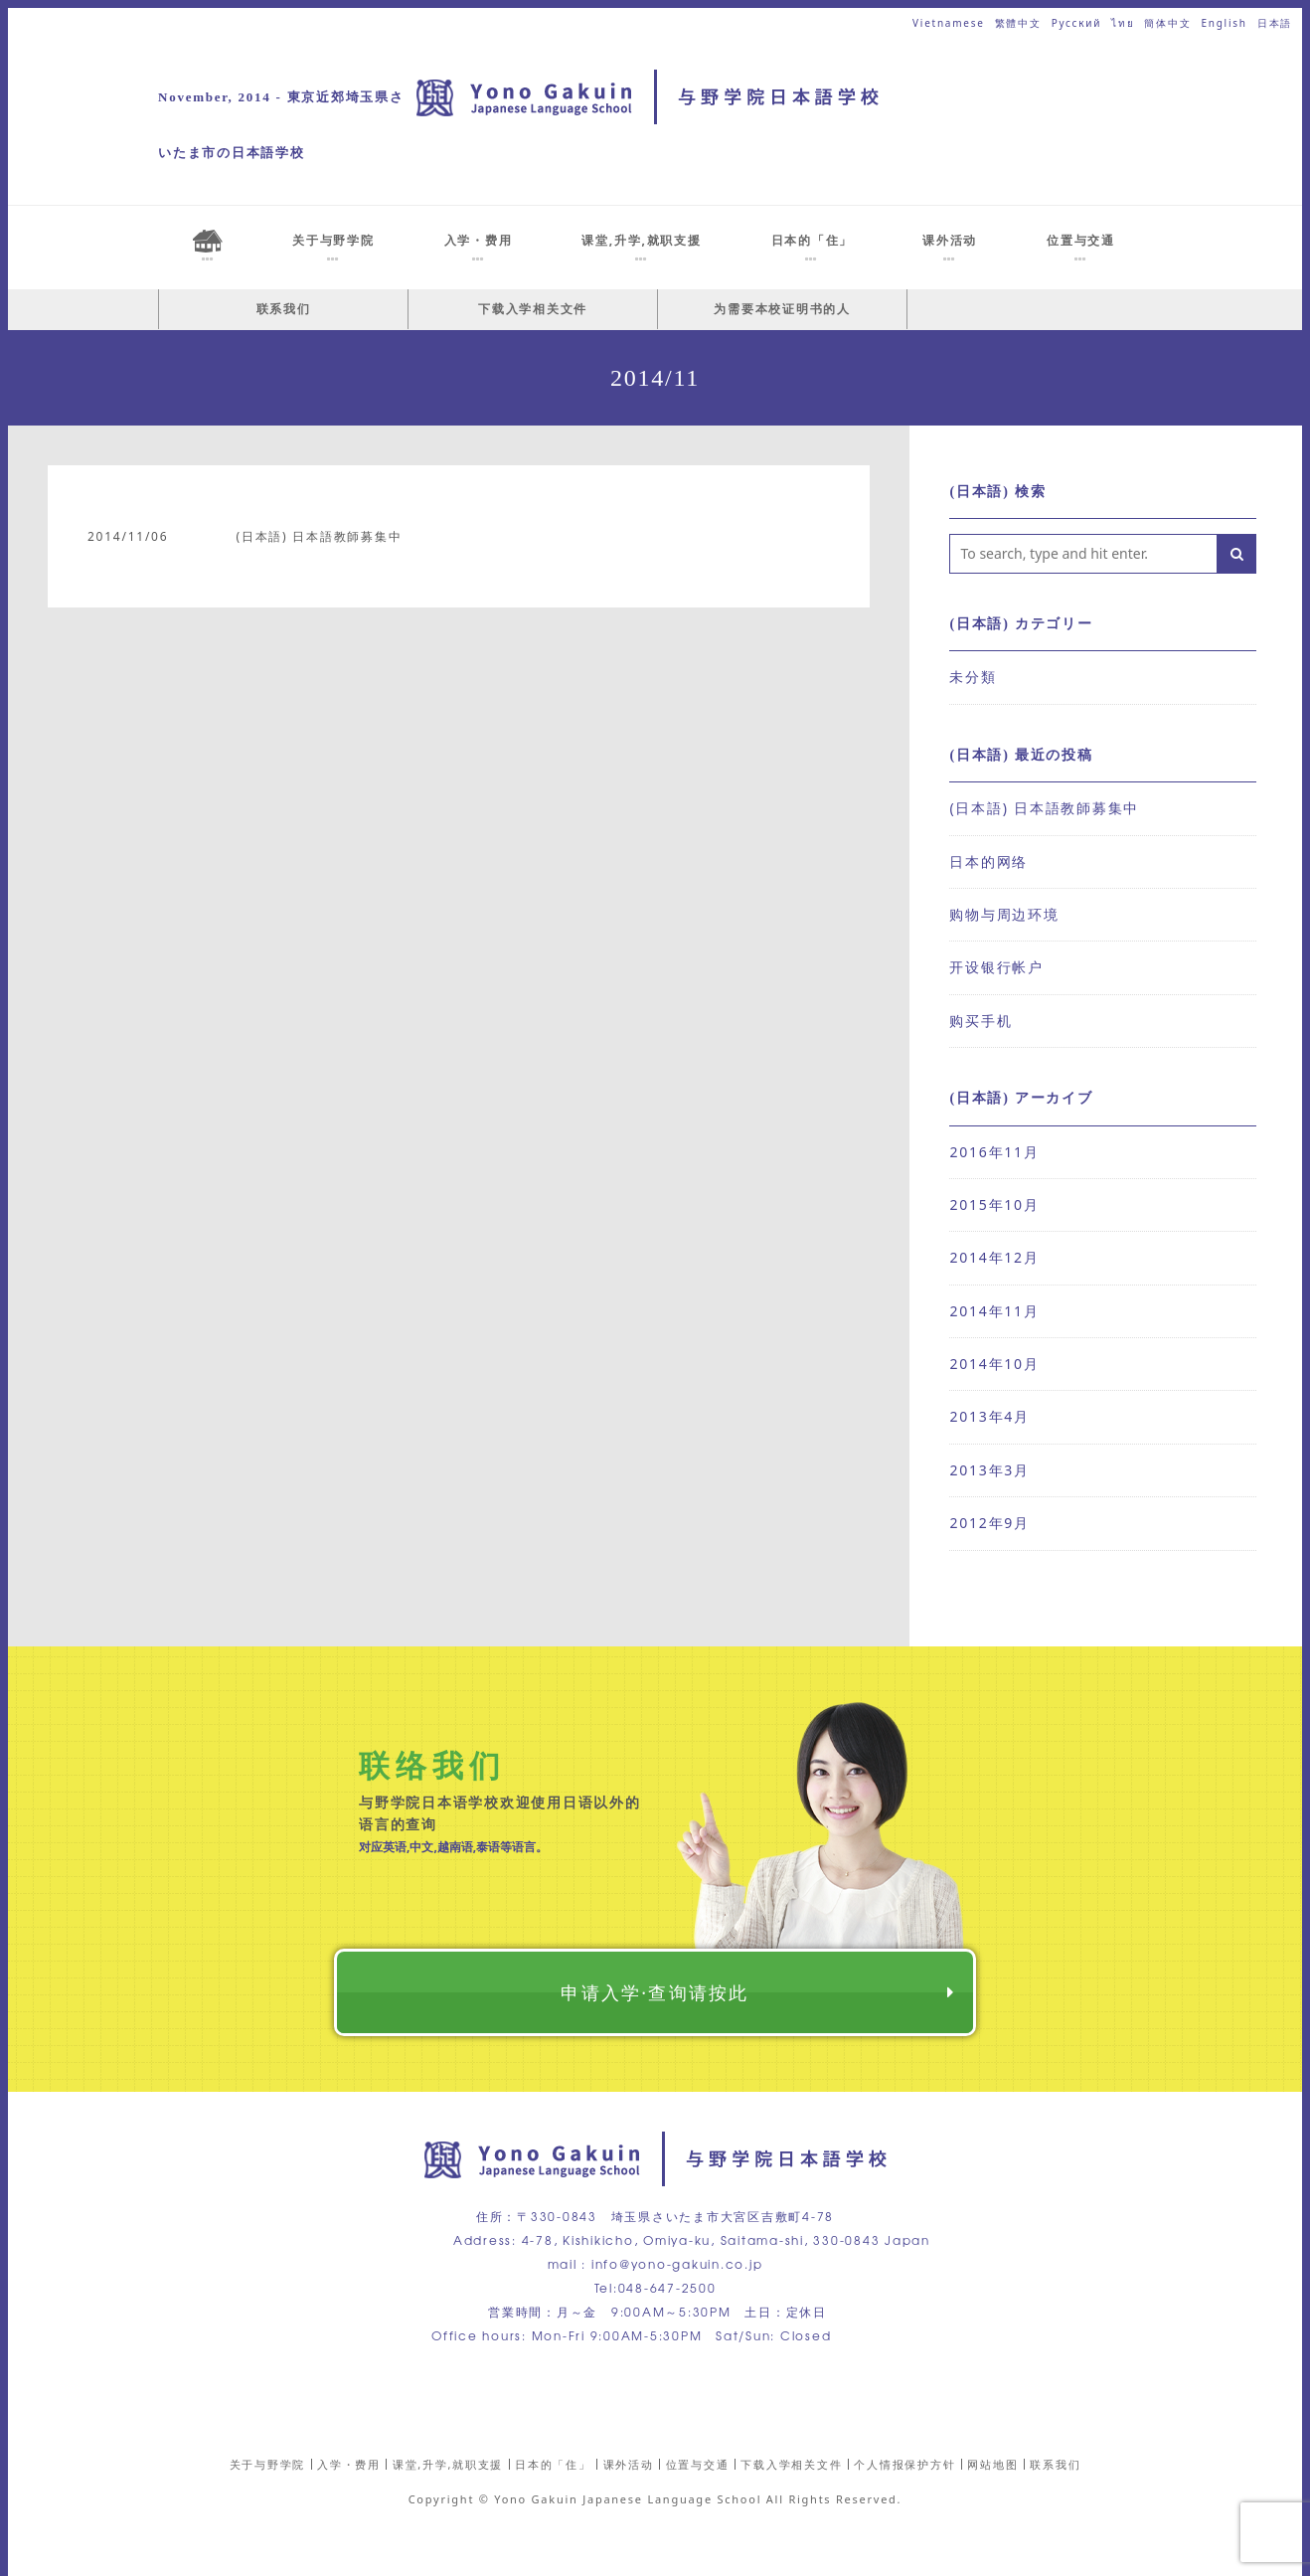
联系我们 (283, 308)
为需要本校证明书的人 (782, 308)
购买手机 (980, 1020)
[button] (1236, 554)
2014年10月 (994, 1363)
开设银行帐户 (996, 966)
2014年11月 (994, 1310)
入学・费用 (349, 2464)
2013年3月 (989, 1469)
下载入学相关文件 (532, 308)
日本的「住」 (553, 2464)
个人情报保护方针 (904, 2464)
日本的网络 (988, 861)
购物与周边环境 (1004, 914)
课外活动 (628, 2464)
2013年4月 (989, 1416)
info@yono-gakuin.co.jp (677, 2264)
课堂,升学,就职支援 (448, 2464)
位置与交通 (698, 2464)
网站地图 (992, 2464)
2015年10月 (994, 1204)
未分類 (972, 676)
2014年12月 (994, 1257)
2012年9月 (989, 1522)
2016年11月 (994, 1151)
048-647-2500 (667, 2288)
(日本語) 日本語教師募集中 (319, 536)
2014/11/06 (127, 536)
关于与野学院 (268, 2464)
